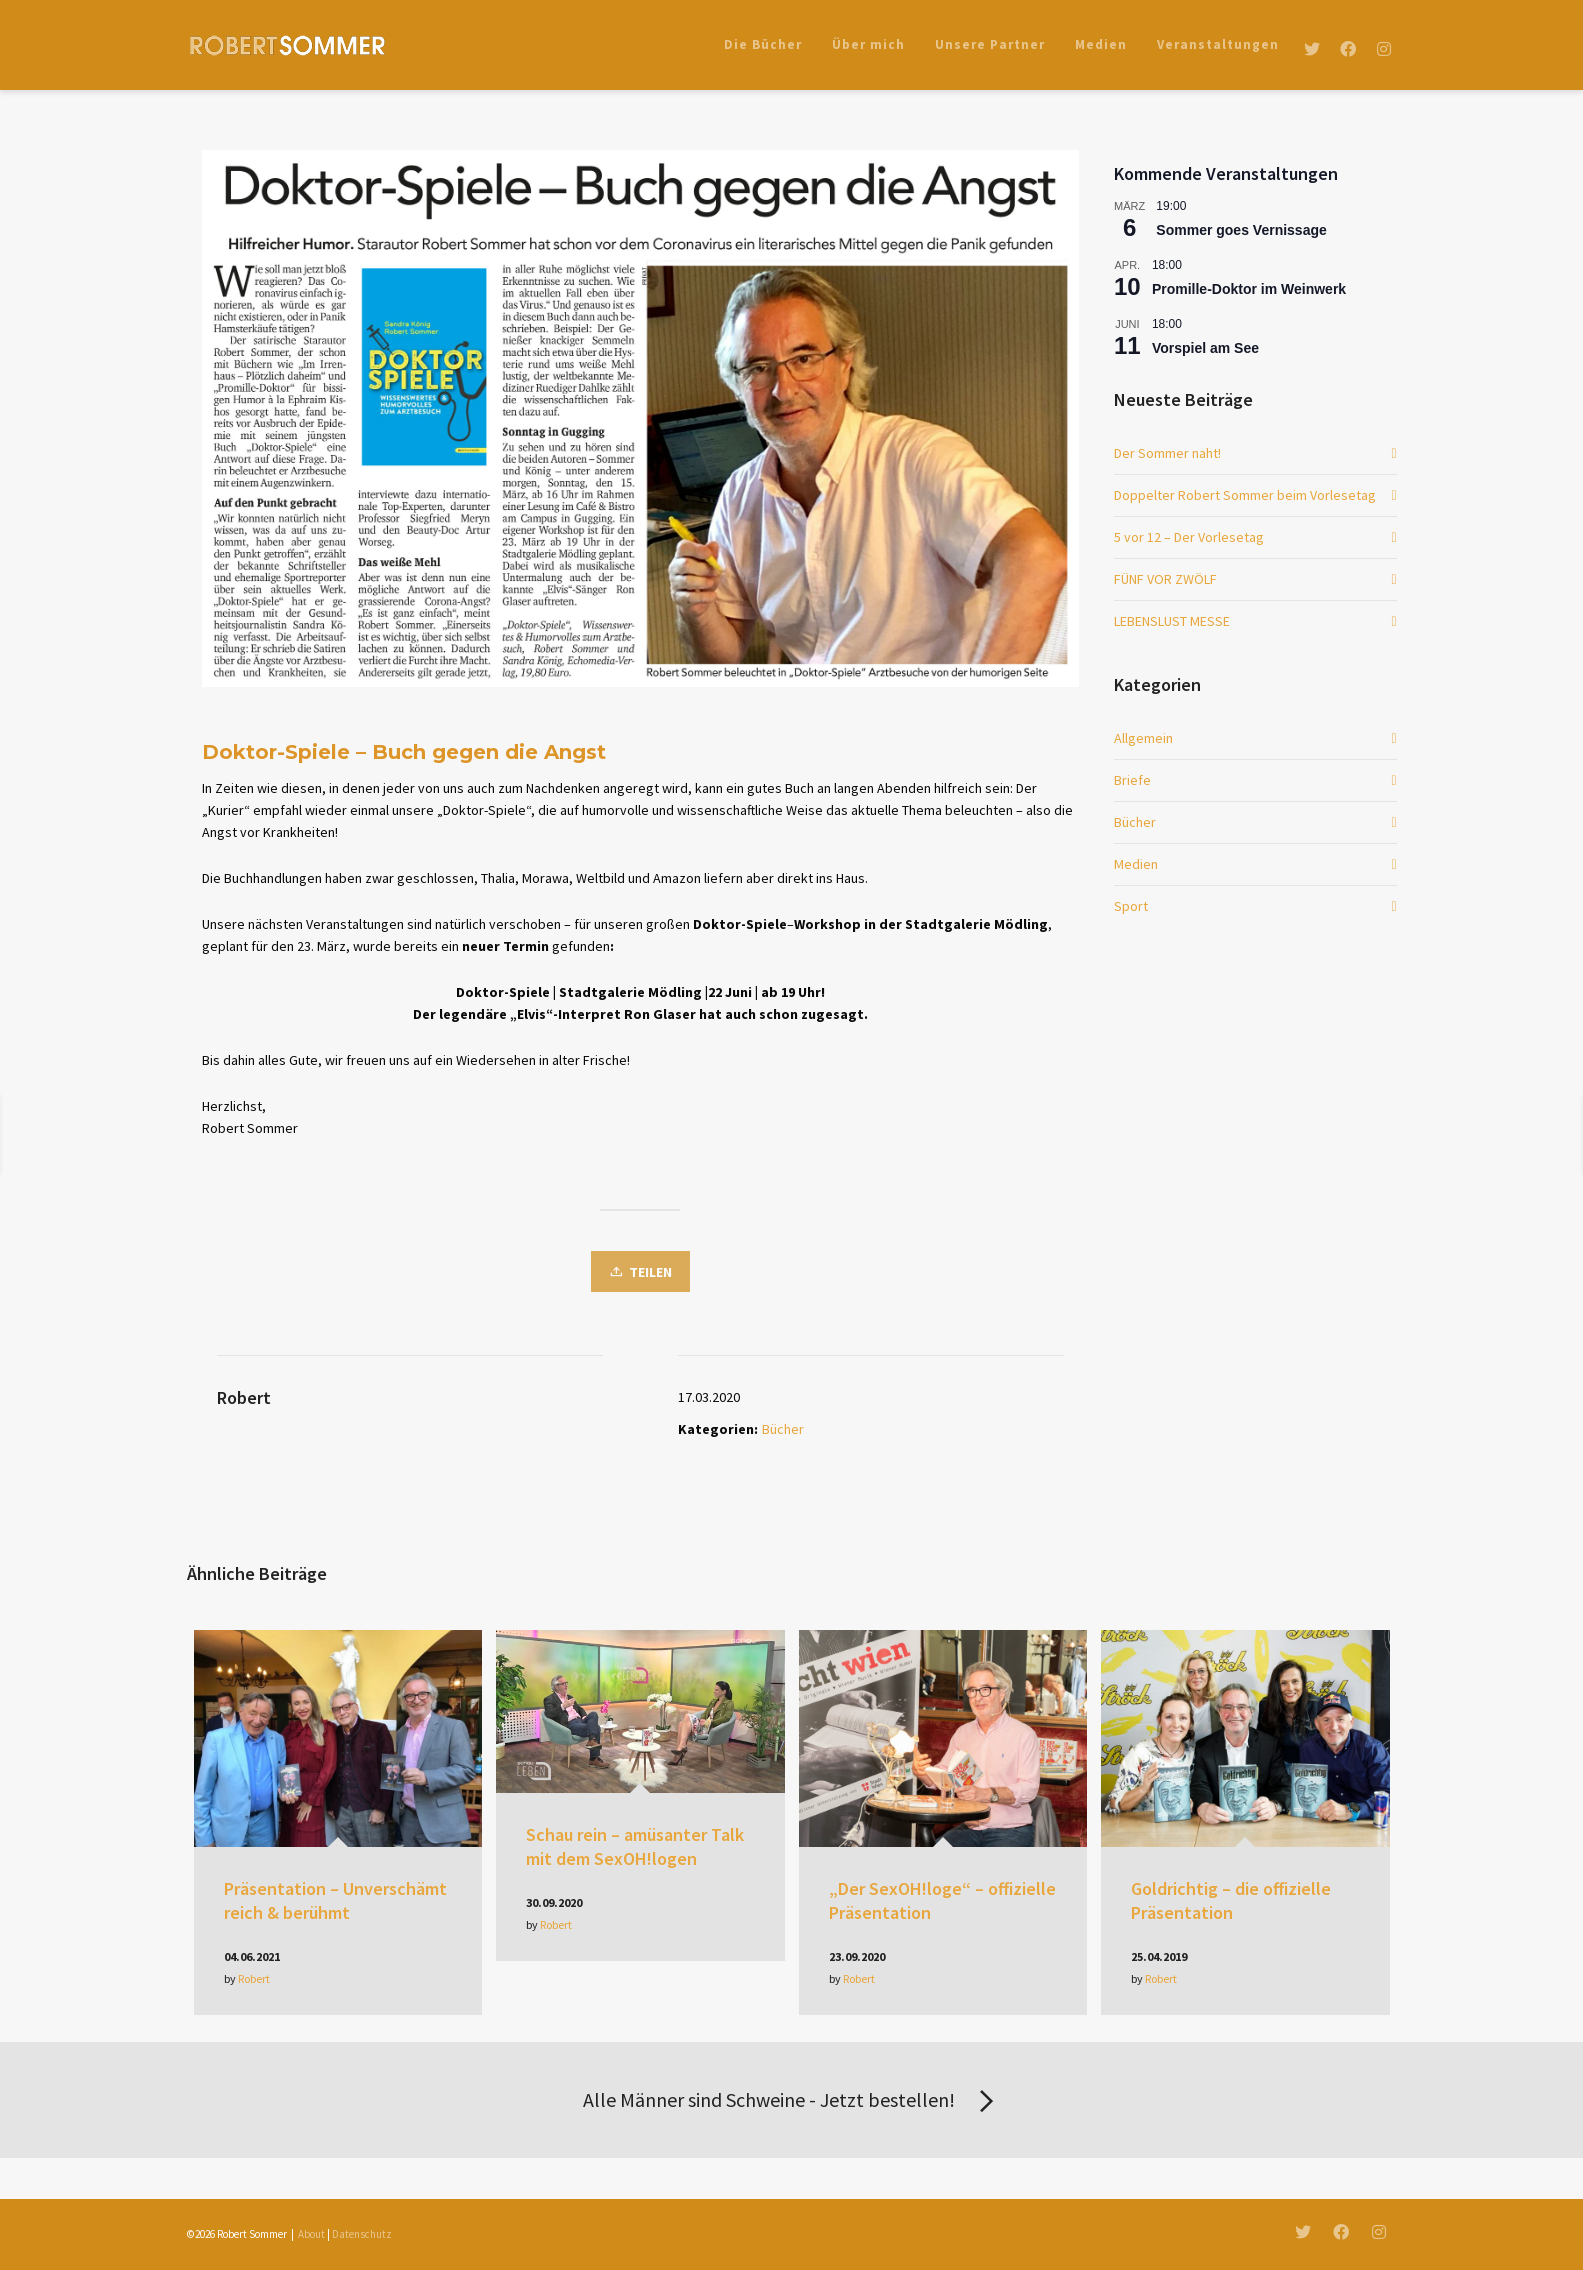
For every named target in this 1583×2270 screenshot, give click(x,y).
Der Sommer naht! (1167, 453)
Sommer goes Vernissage (1241, 230)
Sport (1131, 906)
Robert (254, 1978)
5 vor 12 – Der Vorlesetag (1189, 537)
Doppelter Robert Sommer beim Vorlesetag (1245, 495)
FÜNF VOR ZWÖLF (1165, 579)
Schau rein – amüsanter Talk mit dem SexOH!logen (635, 1846)
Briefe (1132, 780)
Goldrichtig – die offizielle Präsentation (1231, 1900)
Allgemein (1143, 738)
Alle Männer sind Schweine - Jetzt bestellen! (792, 2102)
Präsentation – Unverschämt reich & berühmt (335, 1900)
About (311, 2234)
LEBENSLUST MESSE (1172, 621)
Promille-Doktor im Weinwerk (1249, 289)
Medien (1136, 864)
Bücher (783, 1429)
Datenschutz (362, 2234)
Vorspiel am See (1205, 348)
